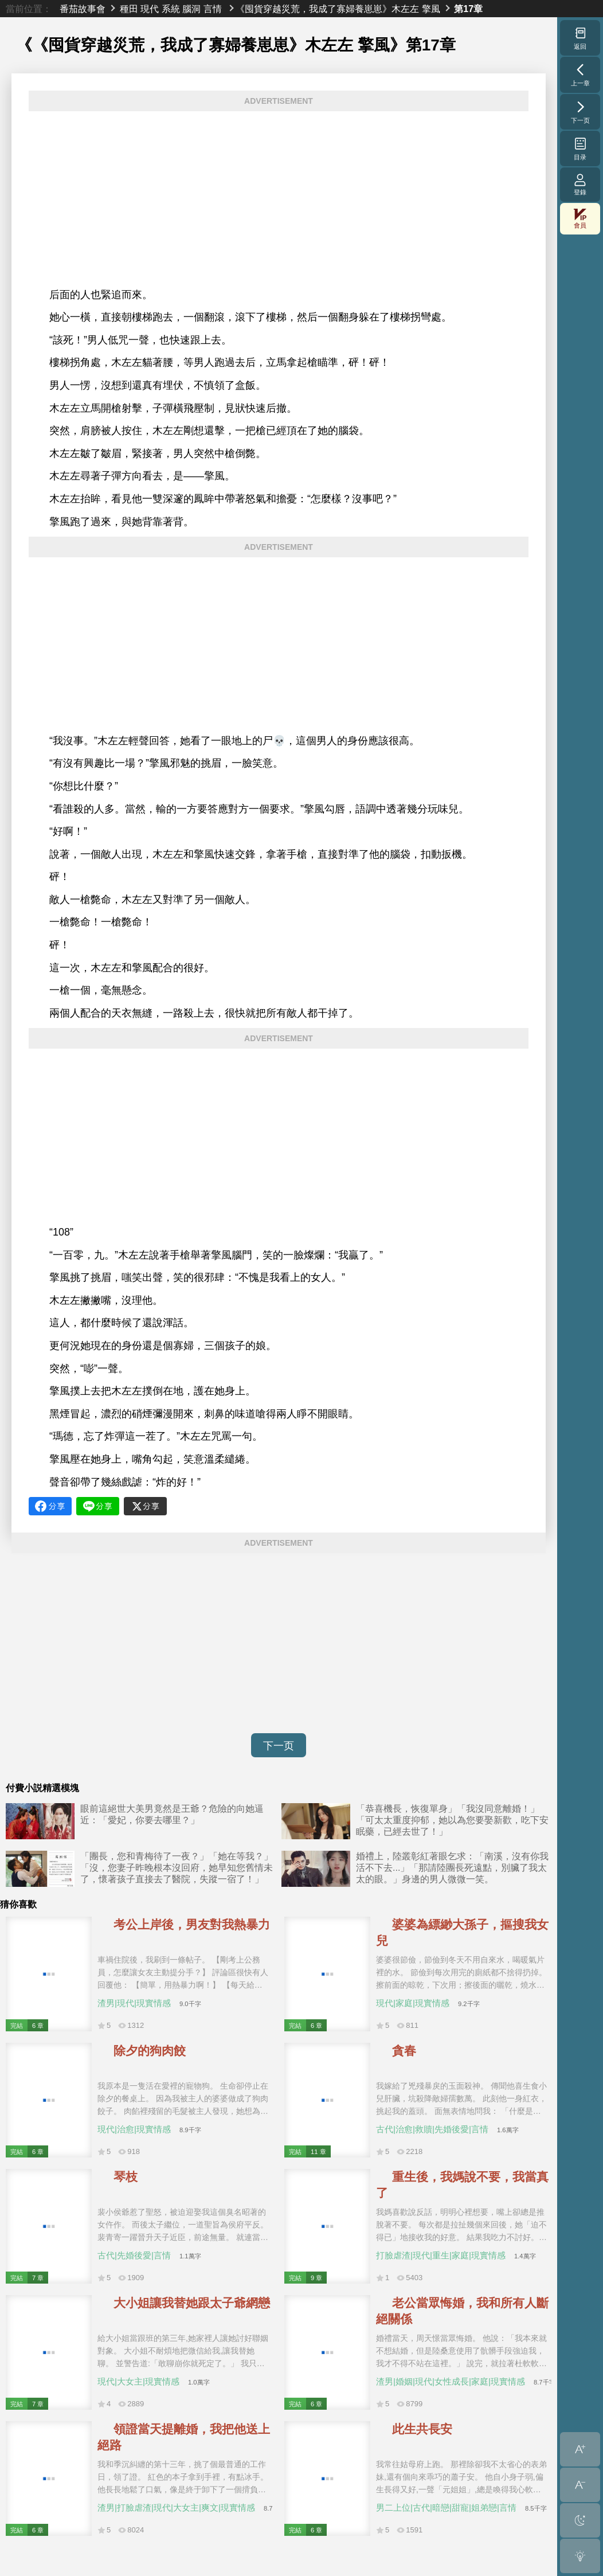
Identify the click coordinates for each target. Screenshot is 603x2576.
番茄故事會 (82, 8)
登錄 (580, 184)
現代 (149, 8)
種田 (129, 8)
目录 (580, 148)
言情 (212, 8)
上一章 (580, 74)
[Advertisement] (278, 199)
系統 (171, 8)
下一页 (278, 1746)
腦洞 (191, 8)
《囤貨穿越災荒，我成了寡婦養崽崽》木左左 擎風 (338, 8)
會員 (580, 219)
